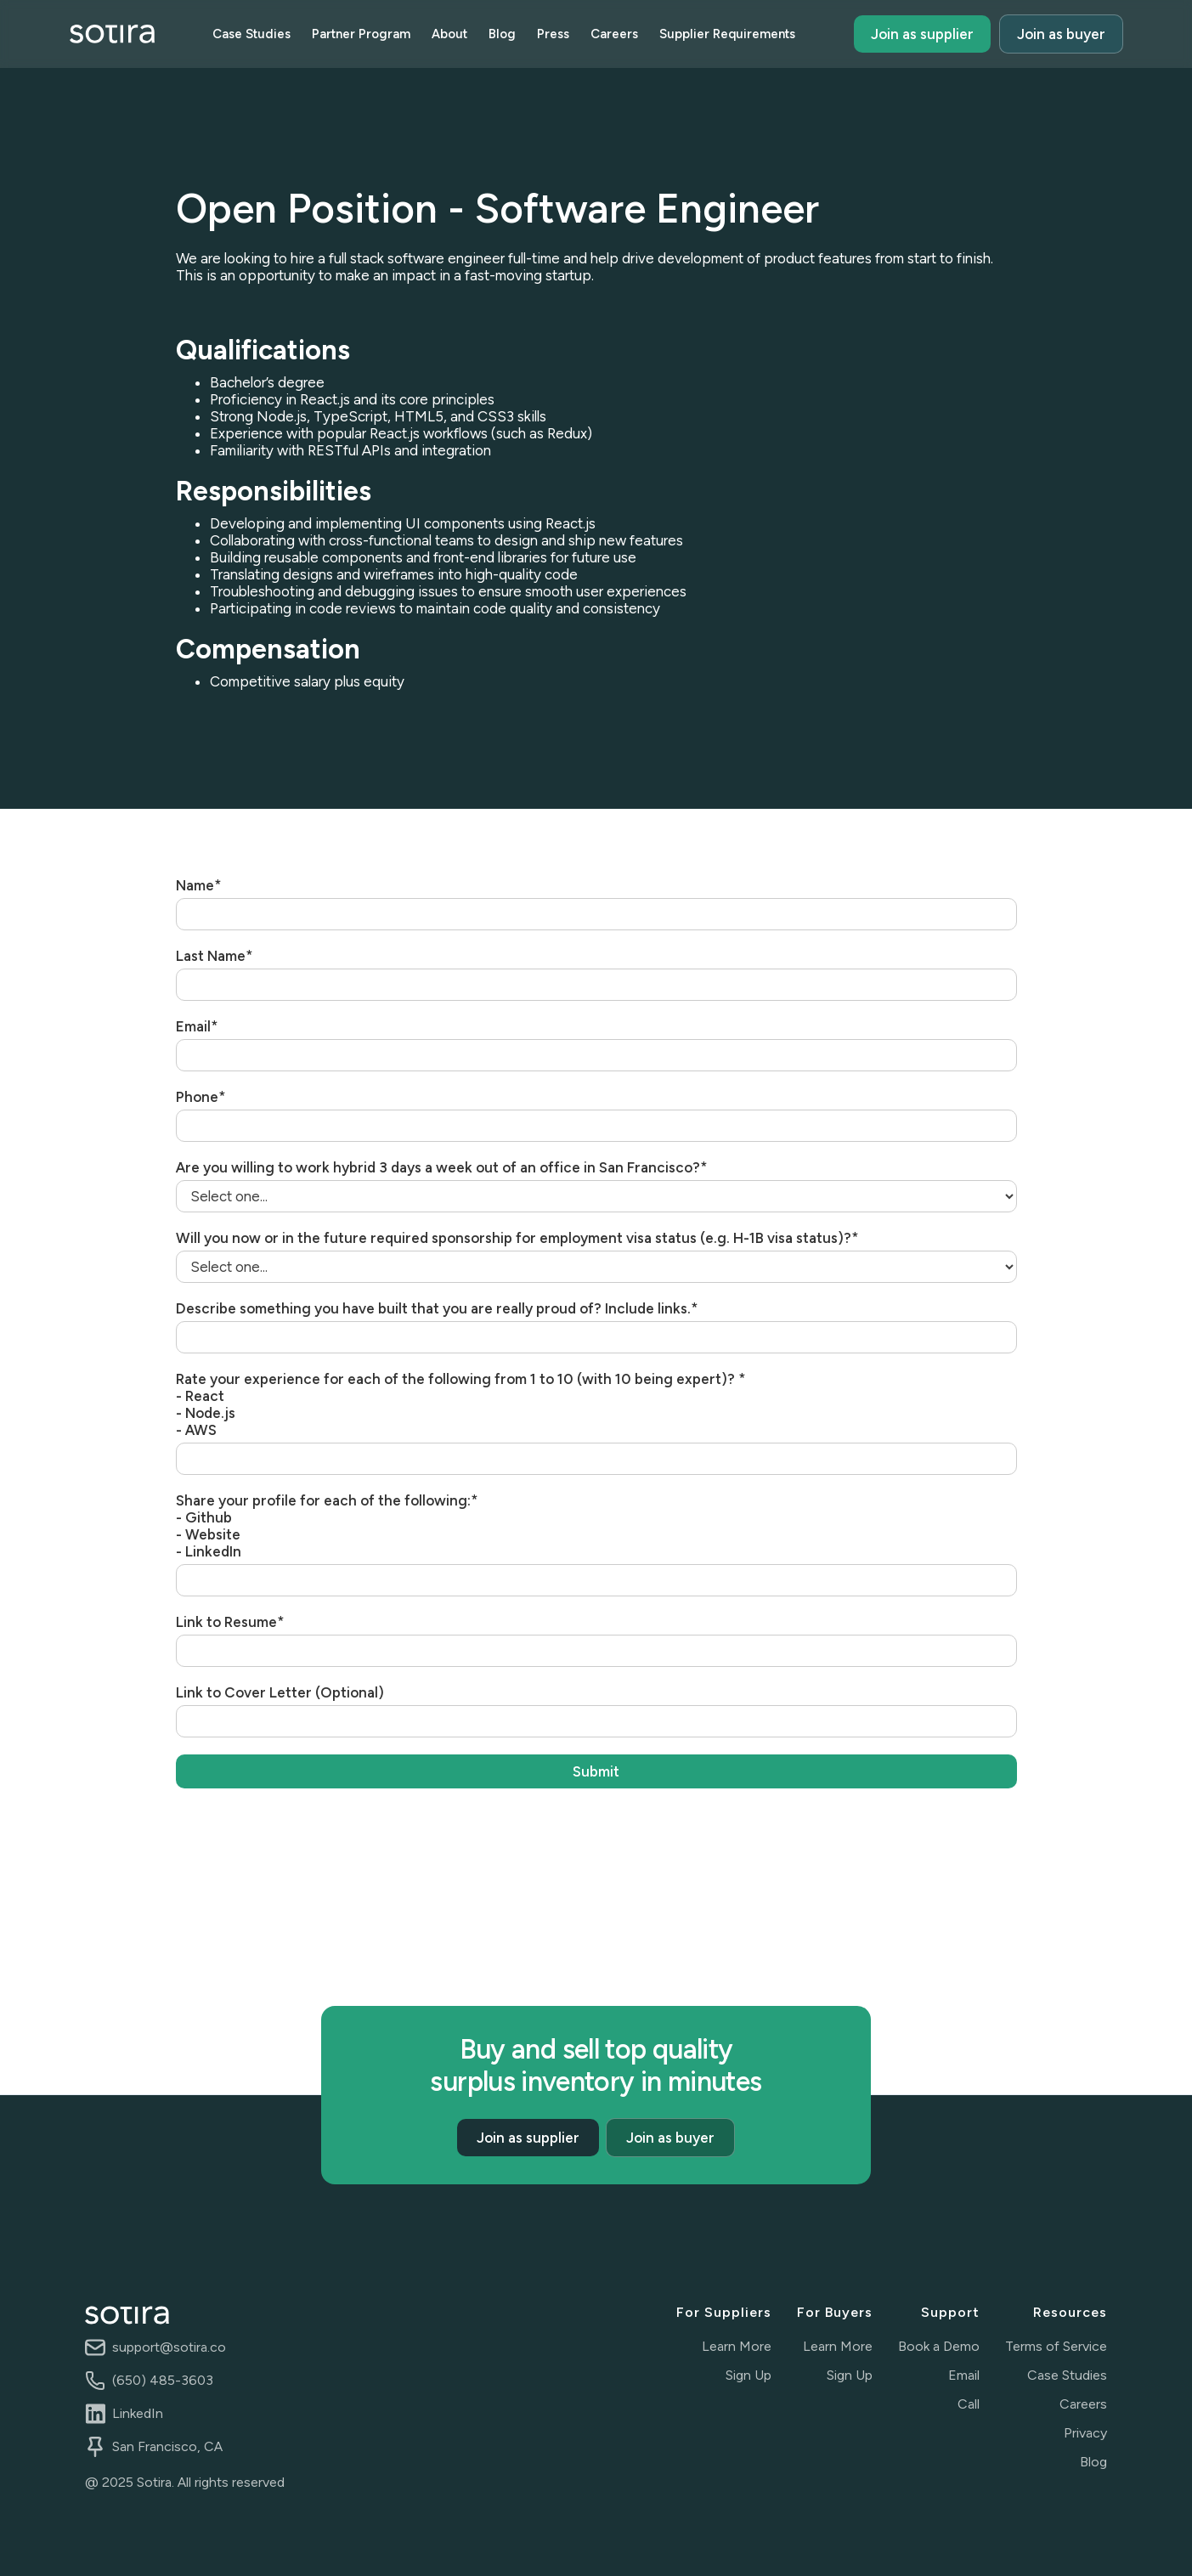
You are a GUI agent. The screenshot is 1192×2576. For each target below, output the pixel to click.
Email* (197, 1026)
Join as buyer (1061, 33)
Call (969, 2404)
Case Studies (251, 34)
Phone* (201, 1096)
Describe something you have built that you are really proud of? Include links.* (437, 1308)
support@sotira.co (169, 2347)
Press (553, 34)
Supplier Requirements (727, 34)
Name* (199, 885)
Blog (502, 34)
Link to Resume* (230, 1621)
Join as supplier (922, 33)
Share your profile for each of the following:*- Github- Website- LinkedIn (327, 1526)
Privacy (1085, 2433)
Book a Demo (939, 2346)
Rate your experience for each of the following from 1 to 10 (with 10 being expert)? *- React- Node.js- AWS (461, 1404)
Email (964, 2375)
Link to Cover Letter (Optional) (280, 1692)
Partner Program (361, 34)
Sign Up (748, 2375)
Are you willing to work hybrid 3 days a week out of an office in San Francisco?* (442, 1167)
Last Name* (214, 955)
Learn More (736, 2346)
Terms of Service (1056, 2346)
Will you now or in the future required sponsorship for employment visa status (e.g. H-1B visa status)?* (517, 1237)
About (449, 34)
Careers (614, 34)
